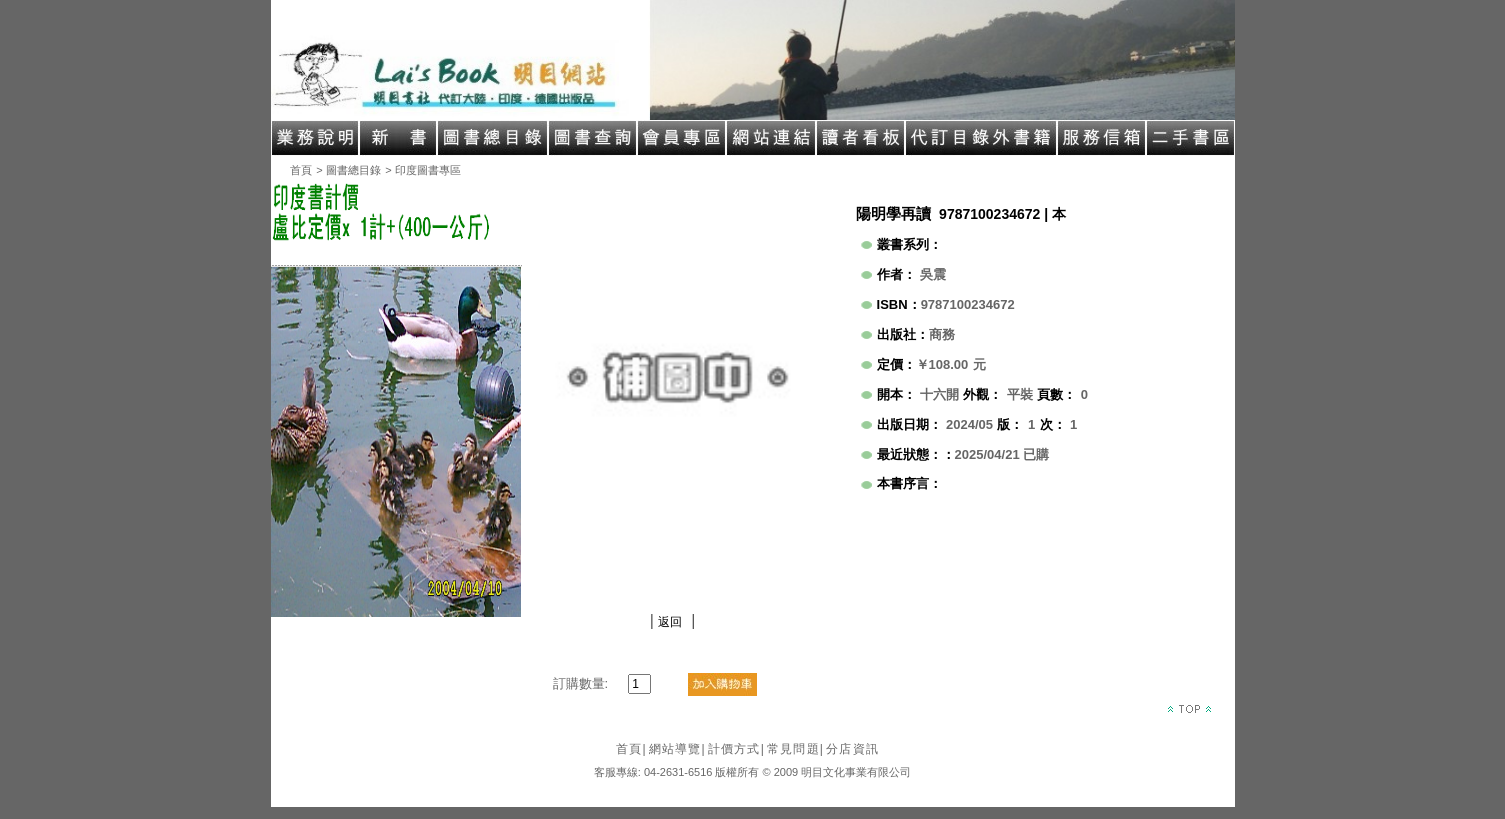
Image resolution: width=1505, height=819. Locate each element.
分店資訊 (852, 749)
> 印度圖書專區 (422, 170)
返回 (670, 622)
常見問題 (795, 749)
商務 (942, 334)
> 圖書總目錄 (348, 170)
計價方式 (736, 749)
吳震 (933, 274)
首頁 (301, 170)
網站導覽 (677, 749)
